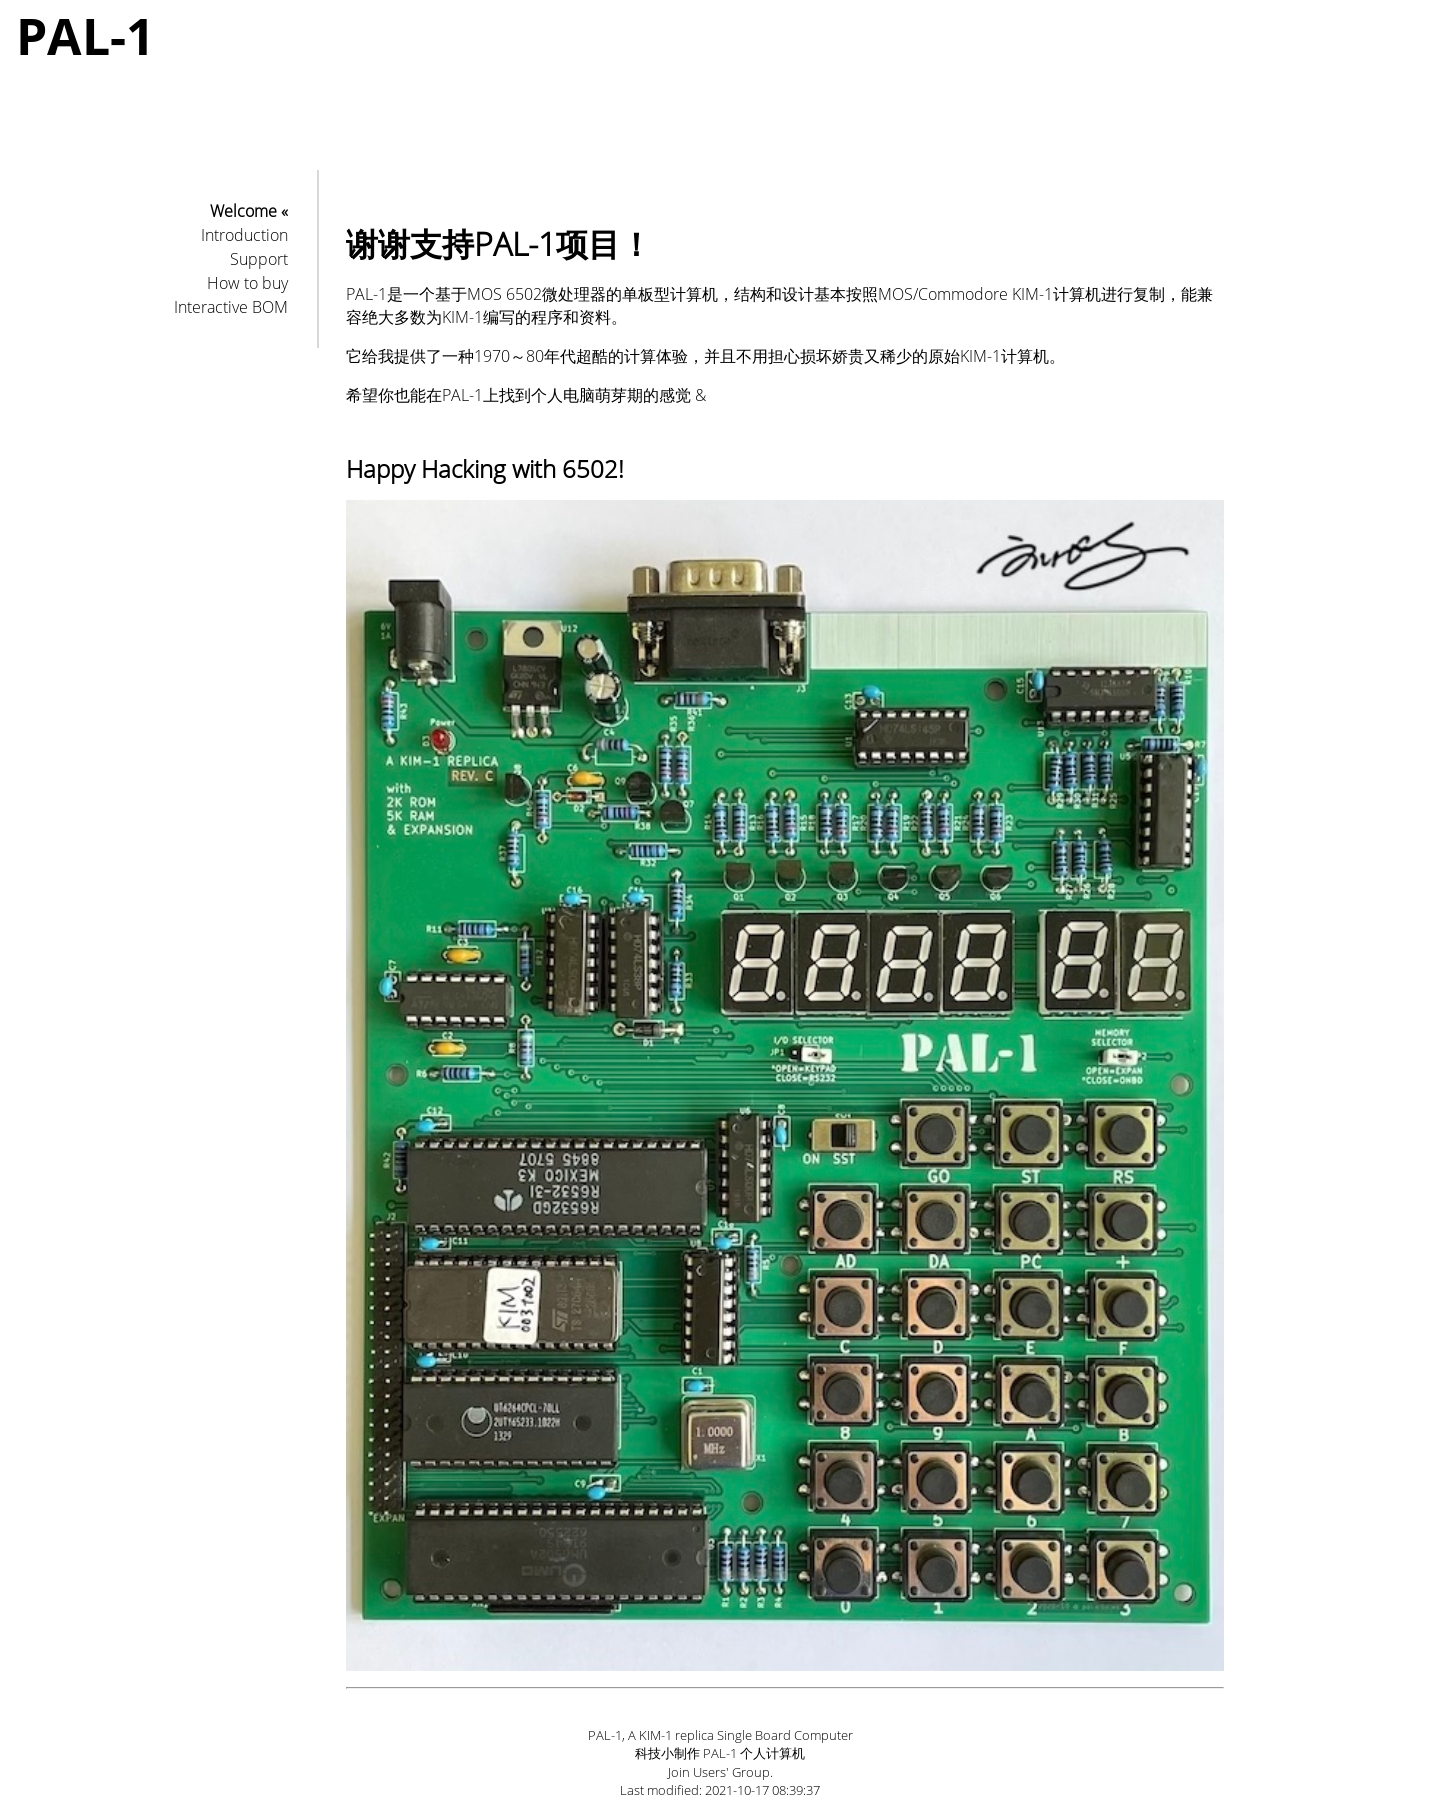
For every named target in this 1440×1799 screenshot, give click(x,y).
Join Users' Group (719, 1772)
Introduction (244, 235)
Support (259, 259)
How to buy (247, 283)
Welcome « (249, 211)
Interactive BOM (231, 307)
